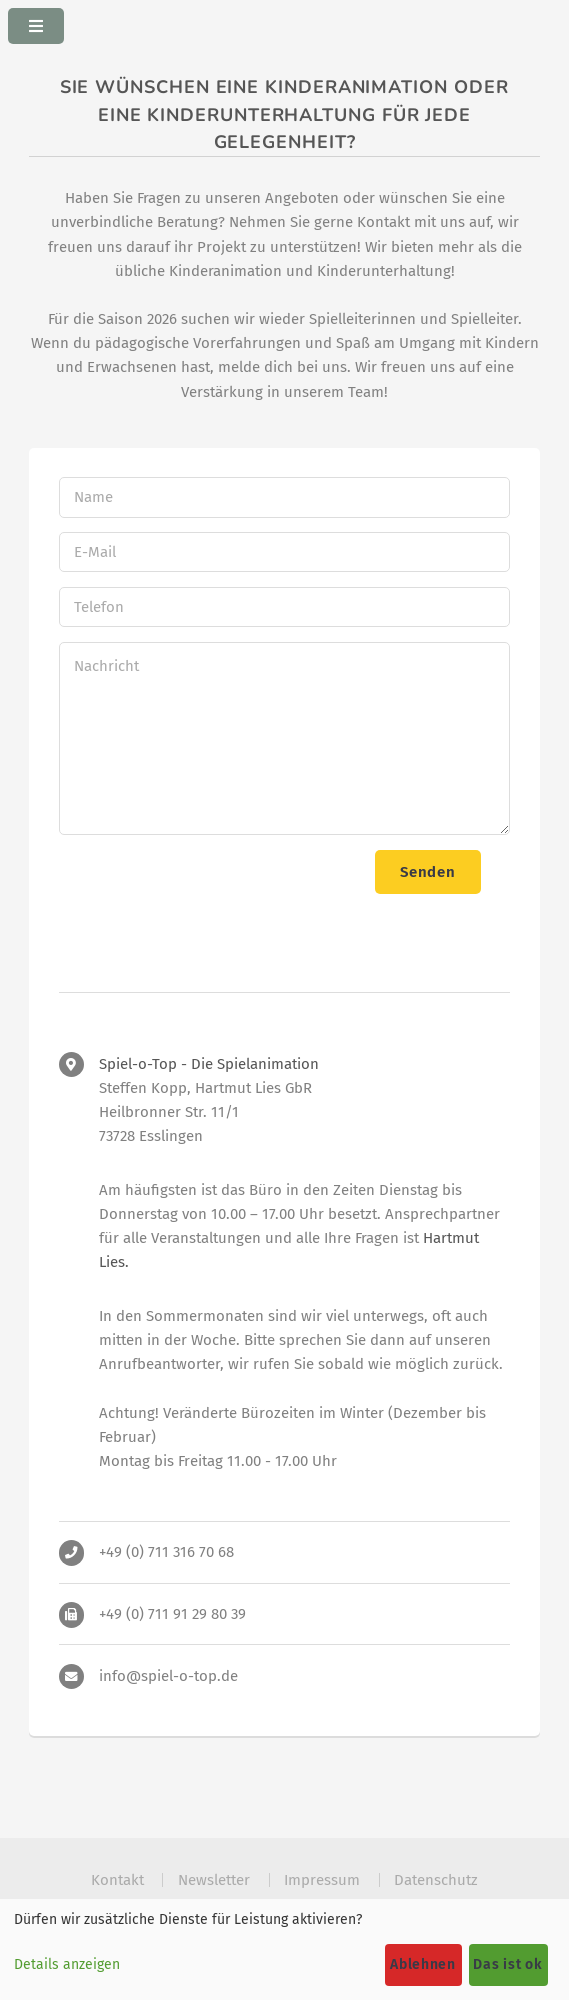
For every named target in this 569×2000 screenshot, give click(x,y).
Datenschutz (436, 1880)
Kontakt (117, 1880)
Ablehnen (423, 1964)
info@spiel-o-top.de (168, 1676)
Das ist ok (507, 1964)
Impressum (322, 1880)
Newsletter (214, 1880)
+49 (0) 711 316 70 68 (166, 1552)
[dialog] (284, 1949)
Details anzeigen (67, 1964)
